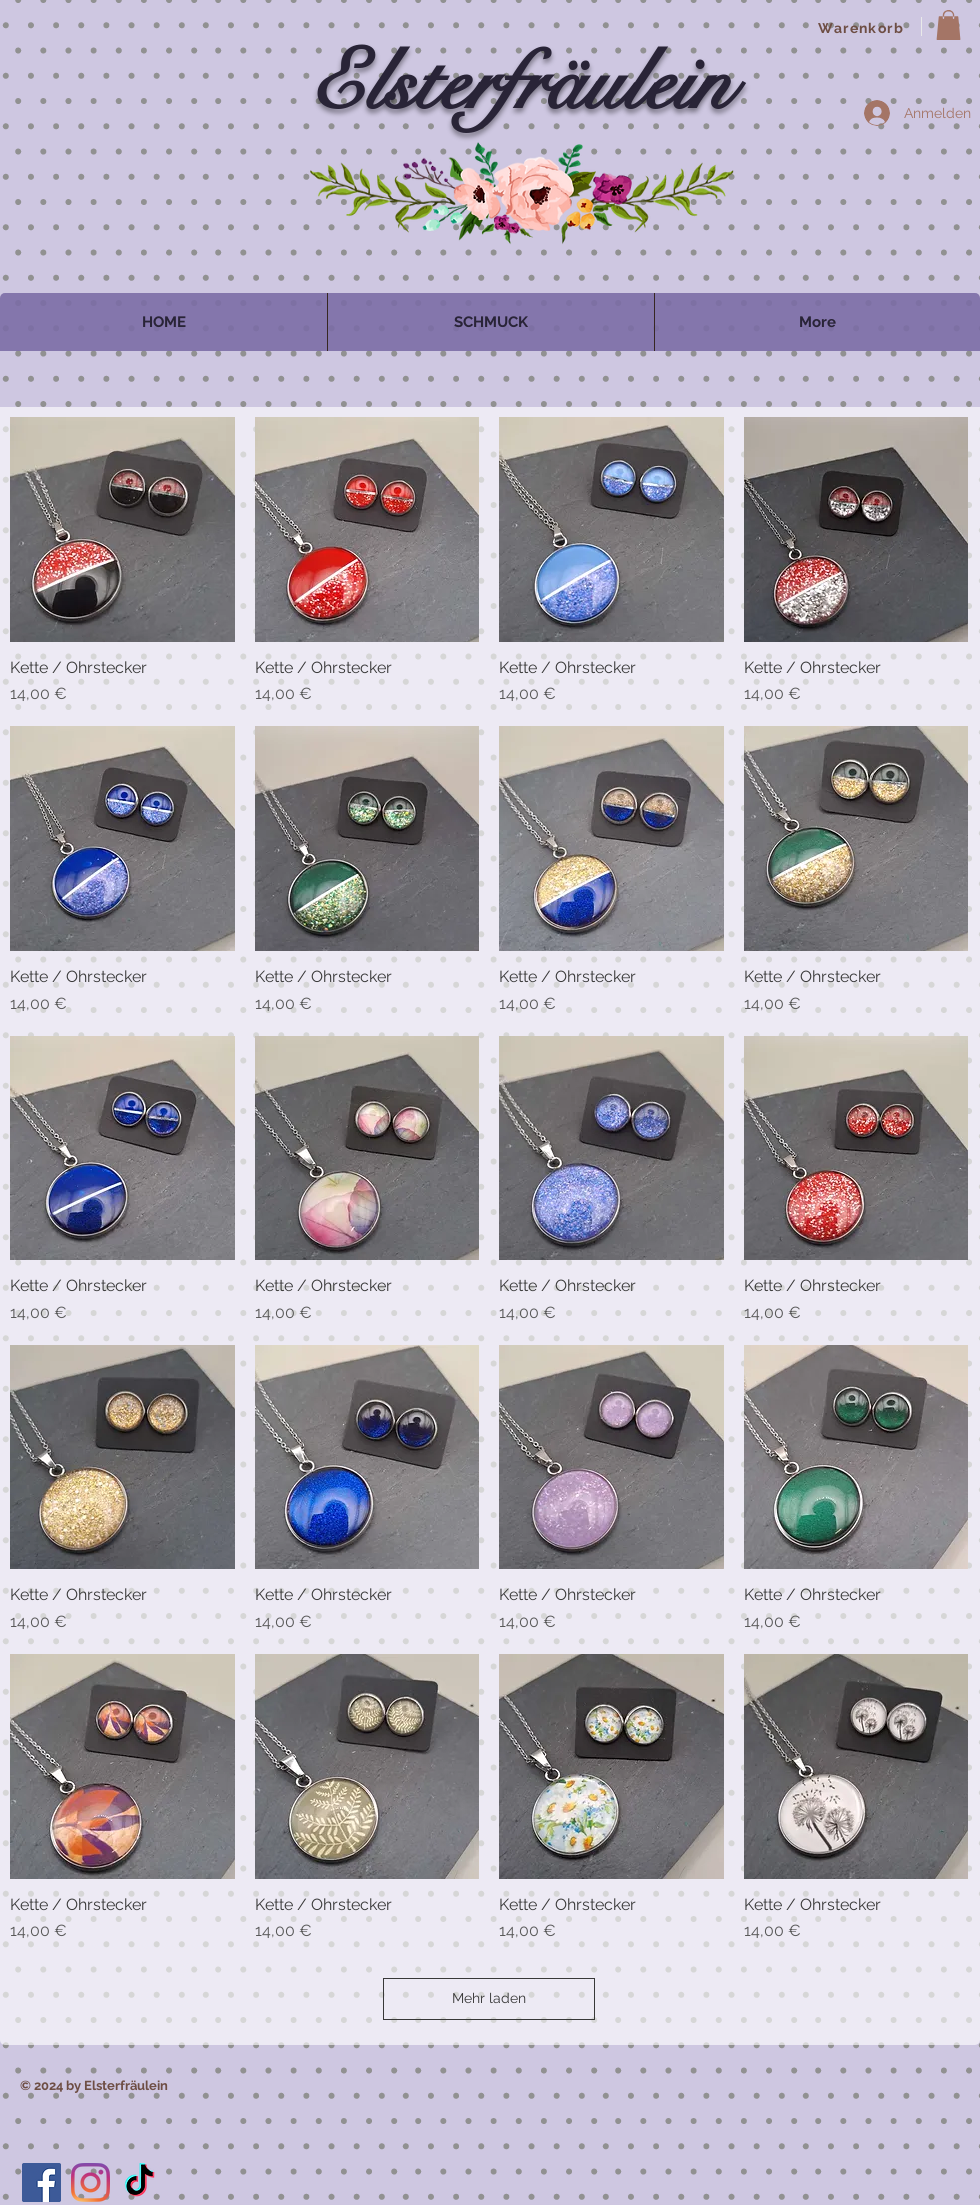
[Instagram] (90, 2182)
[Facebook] (41, 2182)
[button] (948, 25)
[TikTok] (139, 2182)
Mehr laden (489, 1998)
